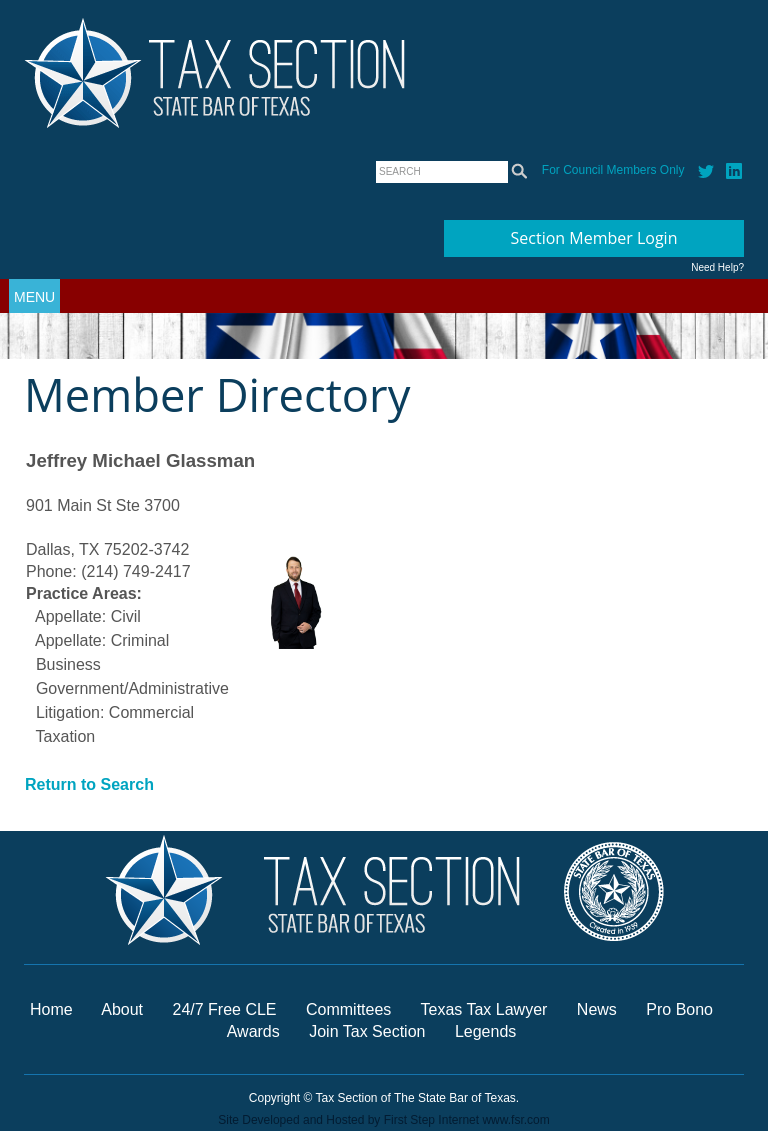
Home (51, 1009)
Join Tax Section (367, 1031)
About (122, 1009)
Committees (348, 1009)
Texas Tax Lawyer (484, 1009)
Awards (256, 1031)
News (599, 1009)
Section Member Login (594, 238)
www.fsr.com (515, 1120)
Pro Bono (679, 1009)
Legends (485, 1031)
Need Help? (717, 267)
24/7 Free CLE (224, 1009)
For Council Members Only (613, 170)
